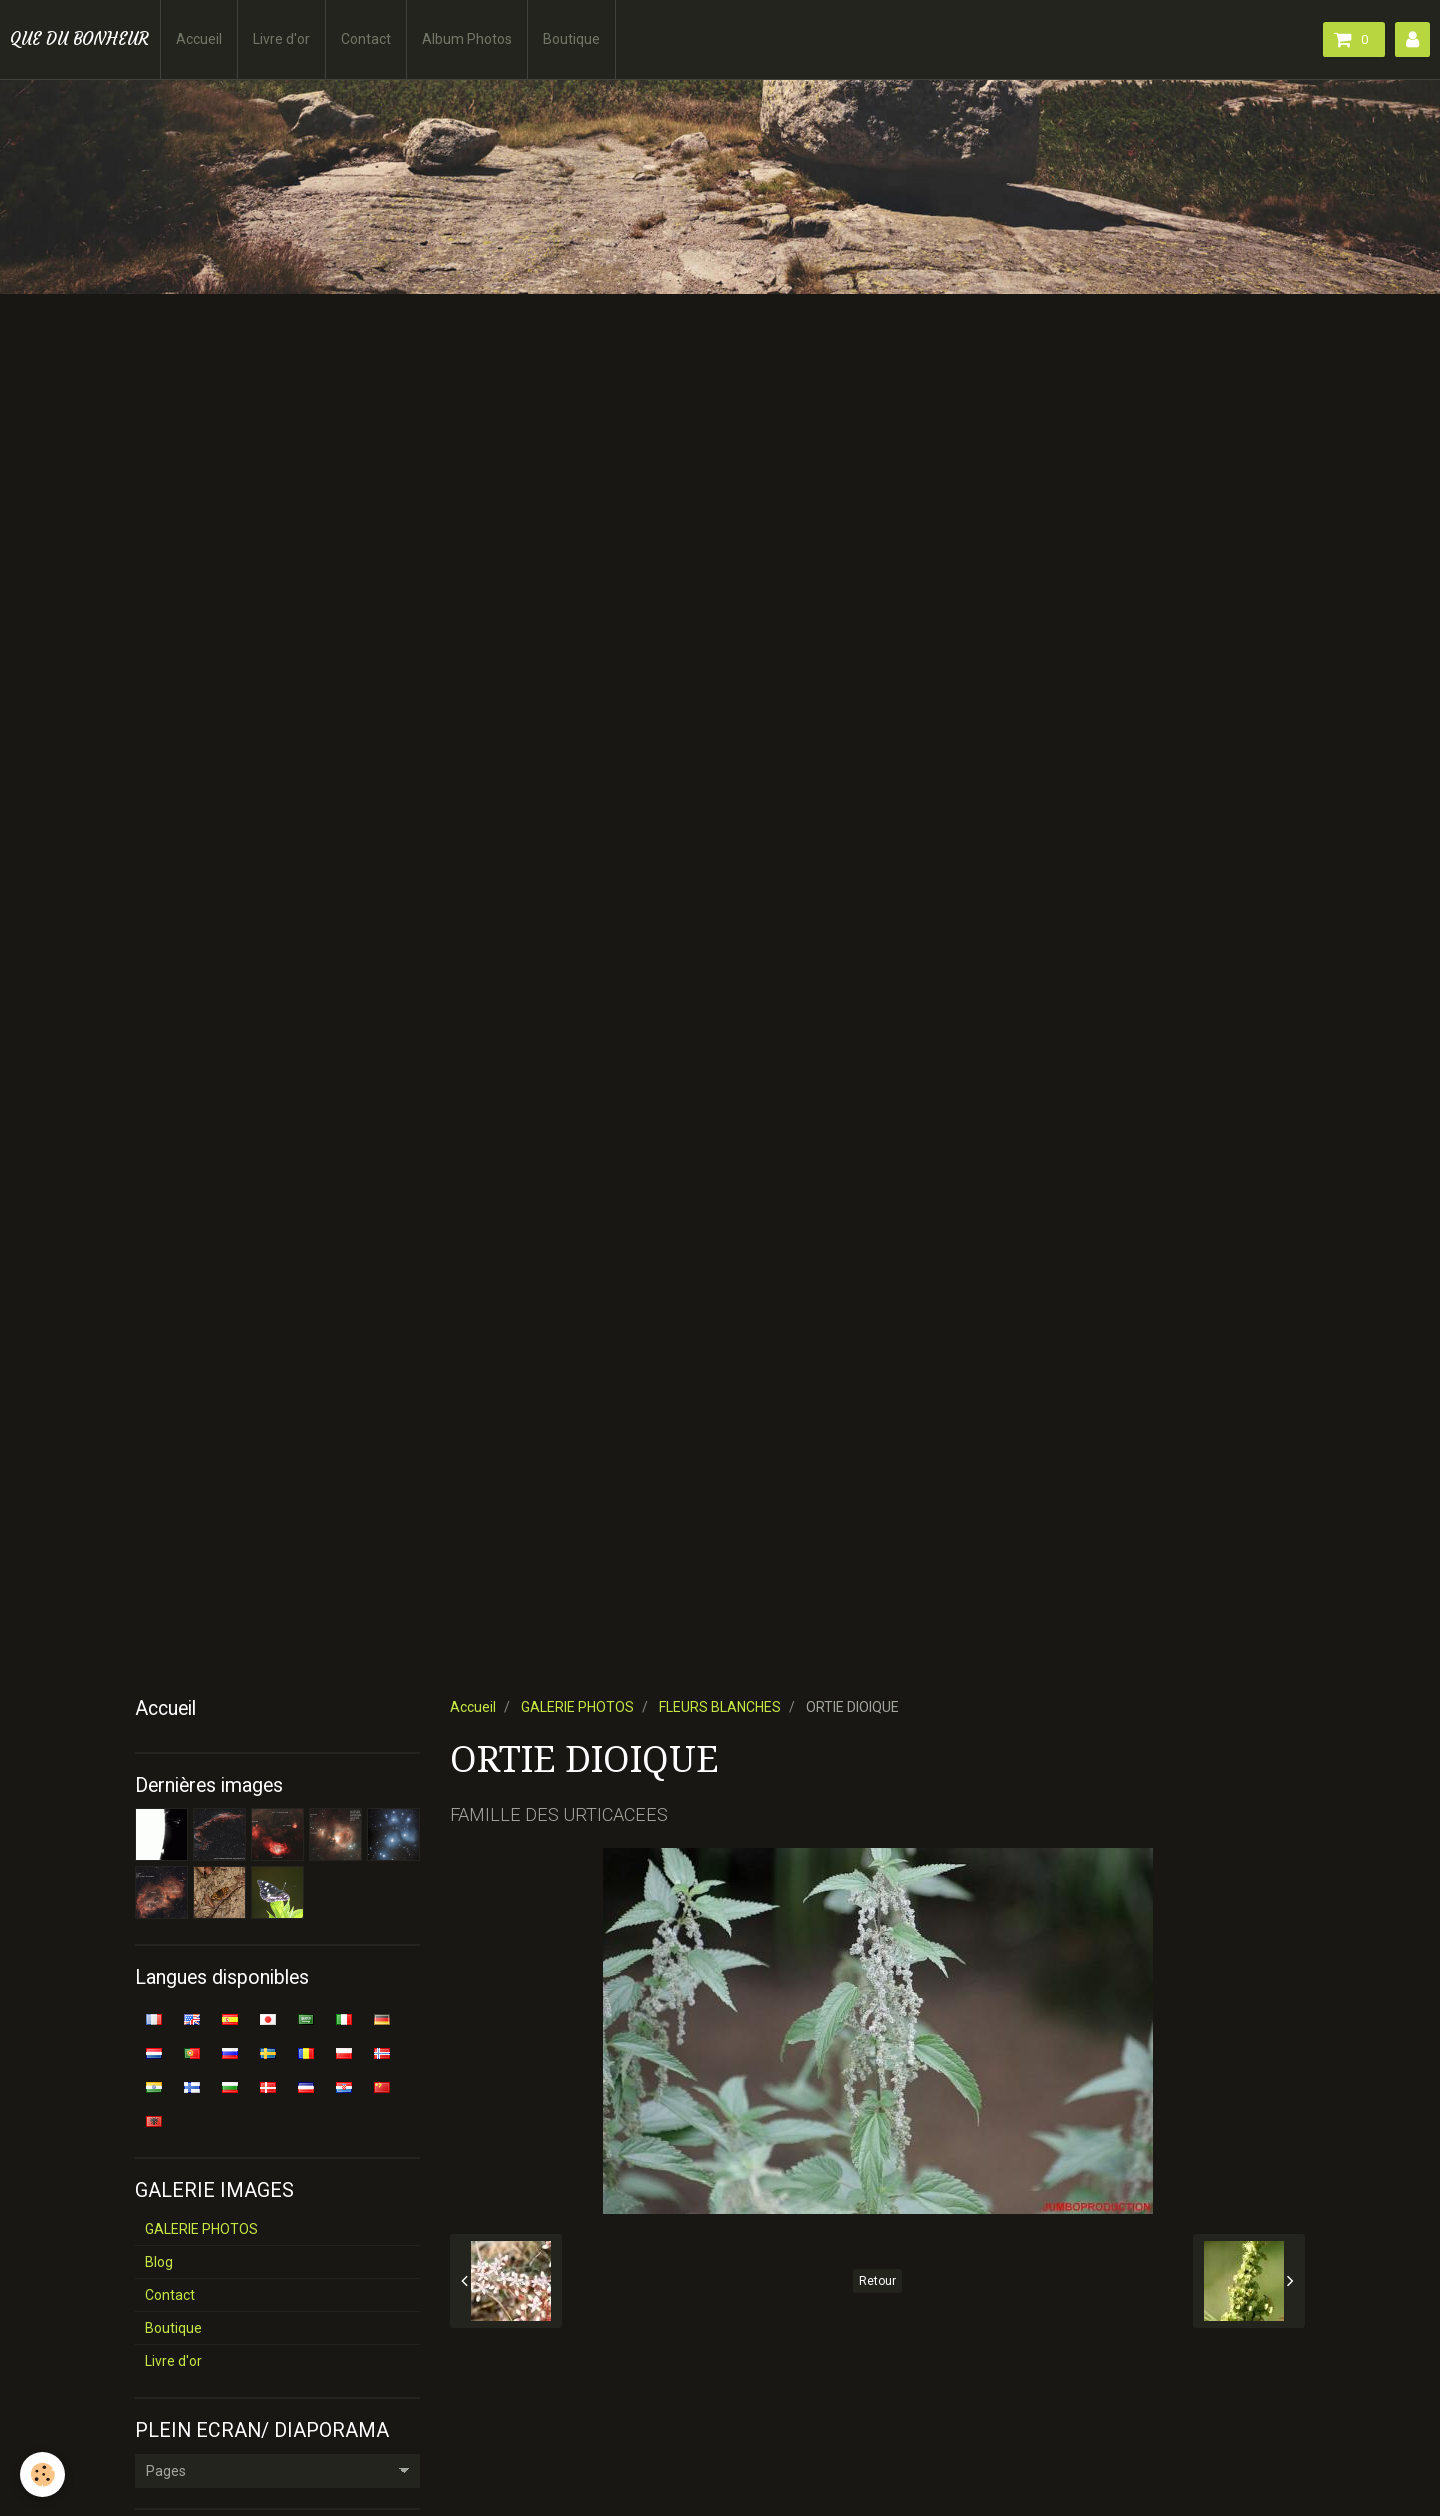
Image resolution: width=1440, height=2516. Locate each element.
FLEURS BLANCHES (720, 1707)
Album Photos (467, 39)
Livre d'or (281, 39)
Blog (159, 2262)
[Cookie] (42, 2474)
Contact (366, 39)
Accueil (199, 39)
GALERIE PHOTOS (577, 1707)
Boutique (571, 39)
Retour (877, 2281)
